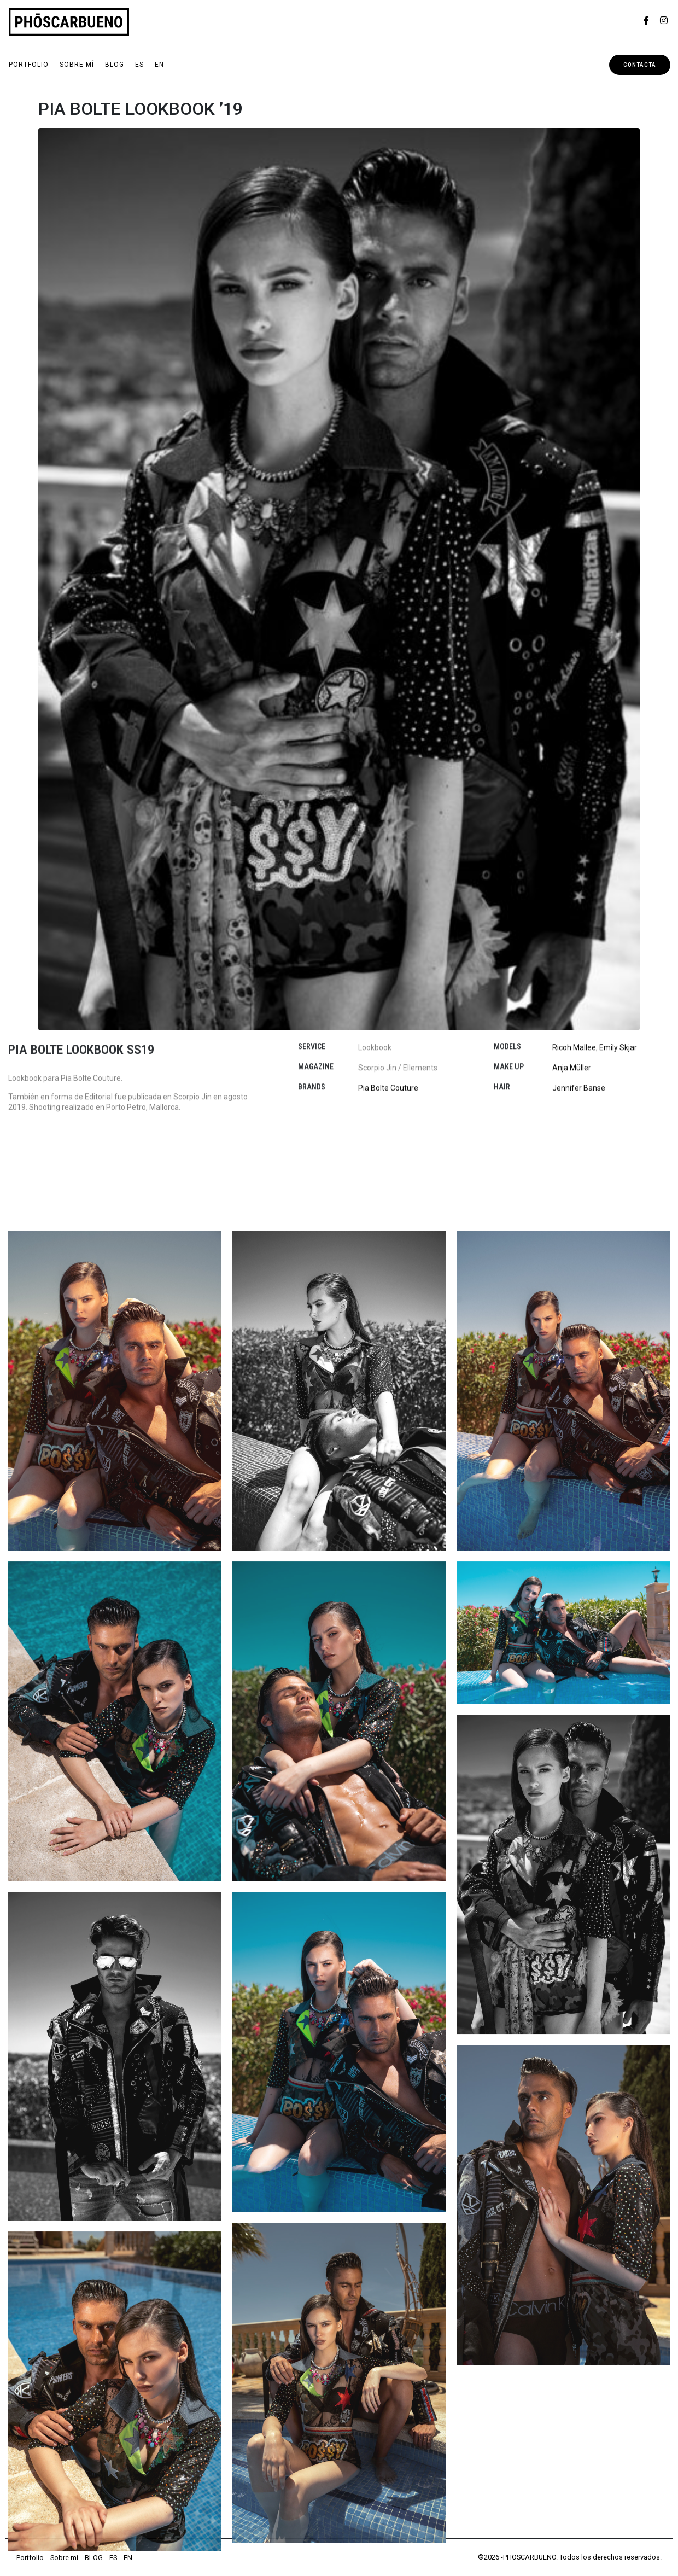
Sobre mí (77, 64)
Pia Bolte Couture (388, 1023)
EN (159, 64)
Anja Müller (571, 1003)
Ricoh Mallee (574, 982)
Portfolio (29, 64)
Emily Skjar (618, 982)
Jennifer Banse (578, 1023)
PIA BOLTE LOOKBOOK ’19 (140, 108)
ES (139, 64)
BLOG (114, 64)
